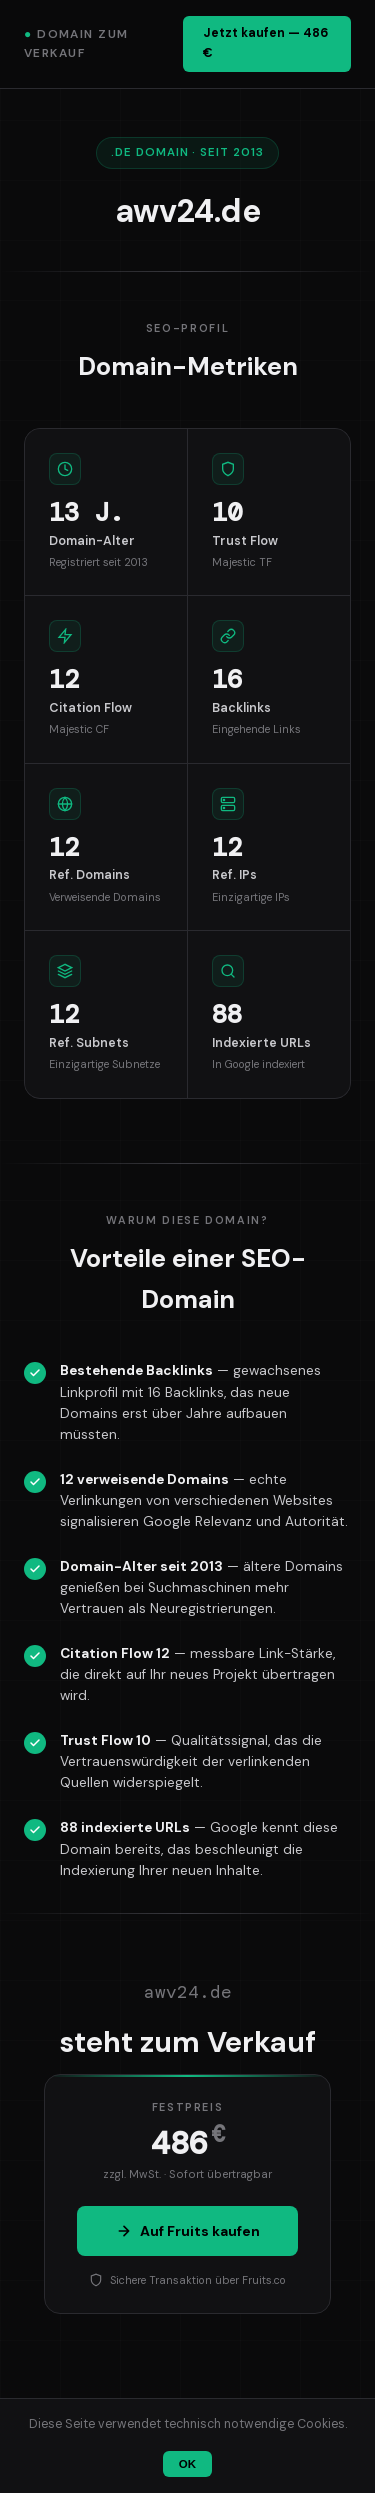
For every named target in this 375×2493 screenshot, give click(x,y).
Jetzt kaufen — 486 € (265, 43)
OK (187, 2464)
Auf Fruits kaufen (188, 2231)
